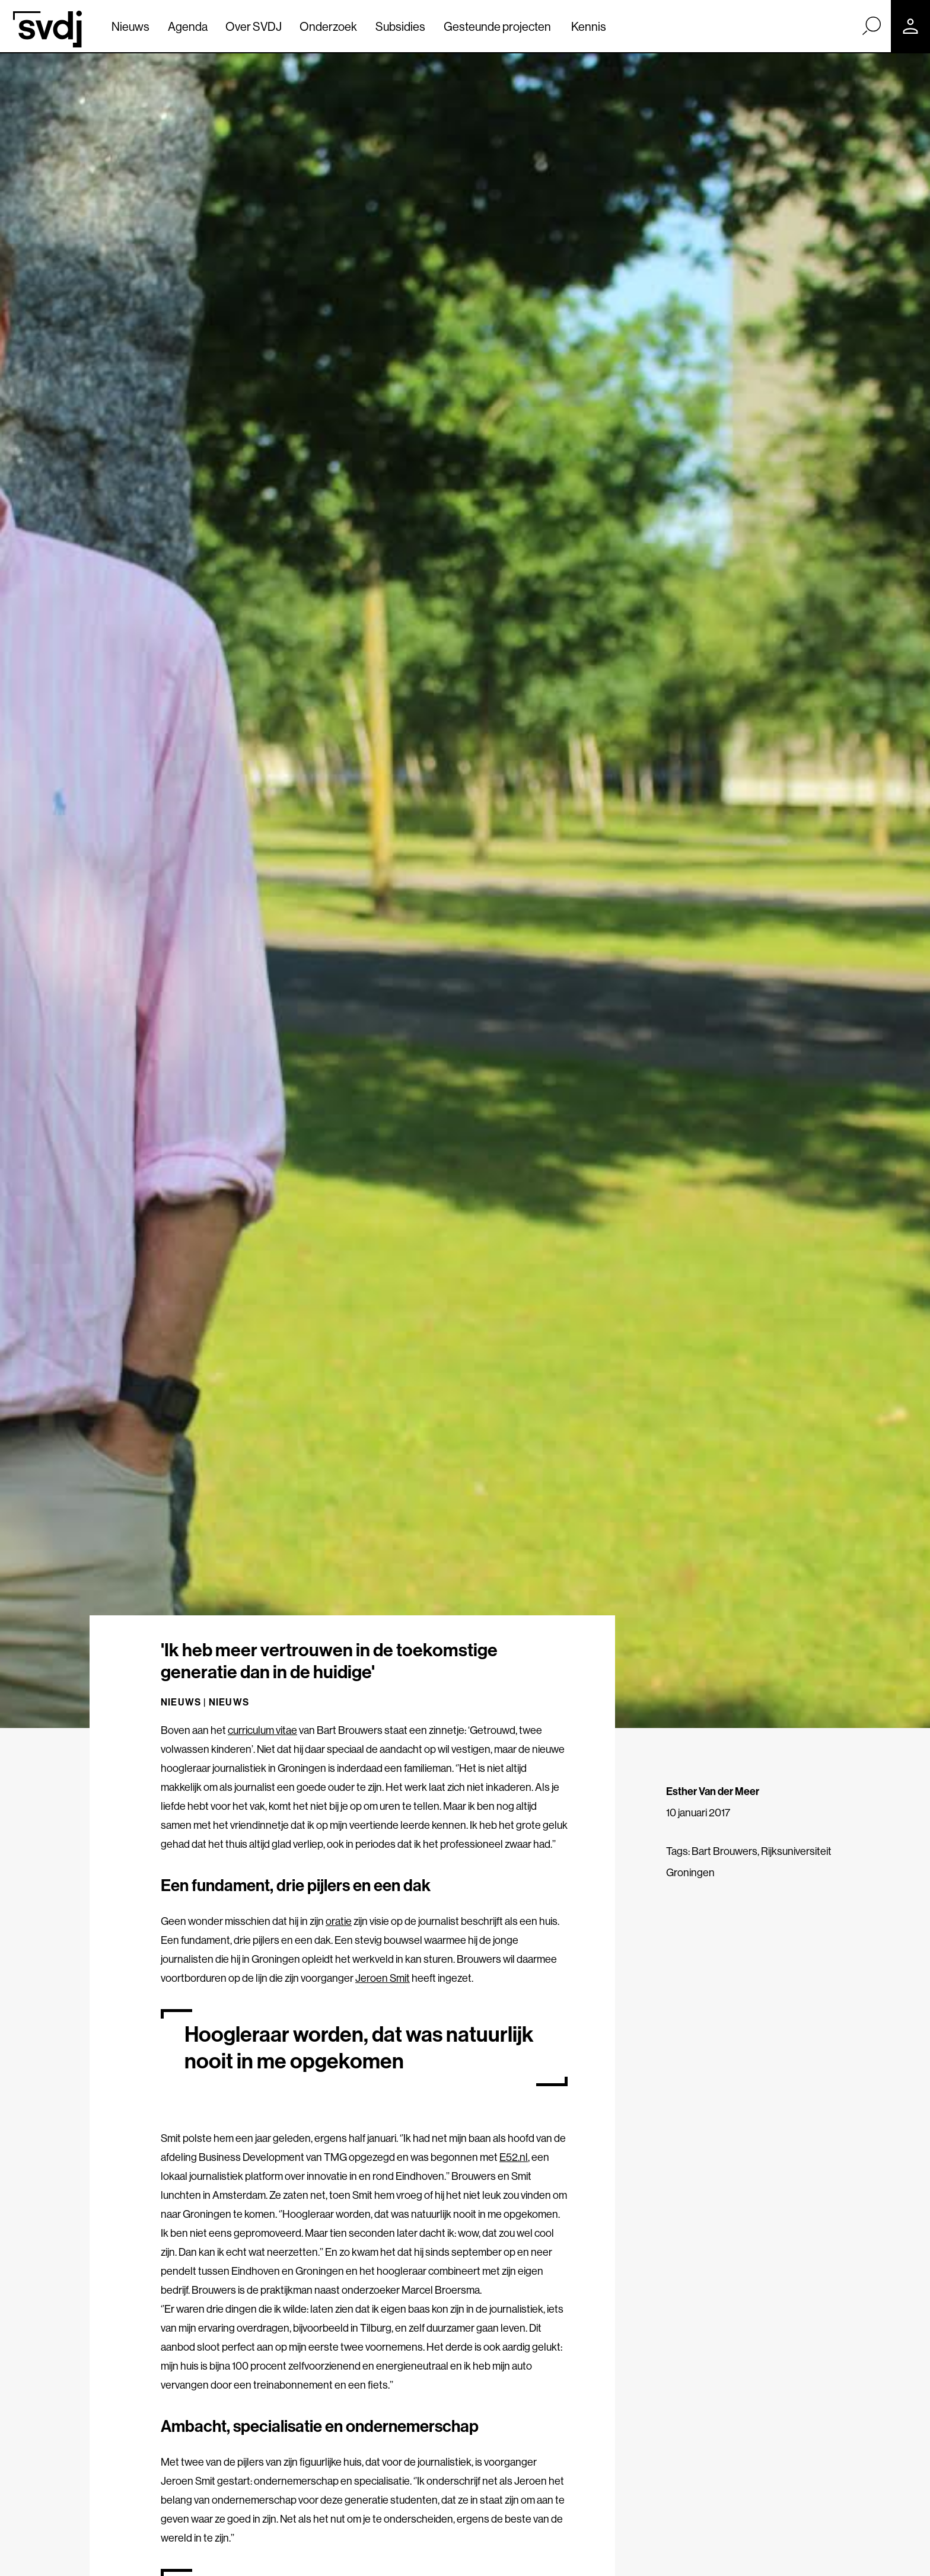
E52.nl (513, 2157)
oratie (339, 1921)
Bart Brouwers (724, 1851)
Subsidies (400, 26)
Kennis (588, 26)
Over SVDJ (253, 26)
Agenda (188, 26)
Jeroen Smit (382, 1978)
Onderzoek (328, 26)
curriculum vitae (262, 1730)
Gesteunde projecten (497, 26)
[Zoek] (871, 25)
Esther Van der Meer (712, 1791)
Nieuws (130, 26)
